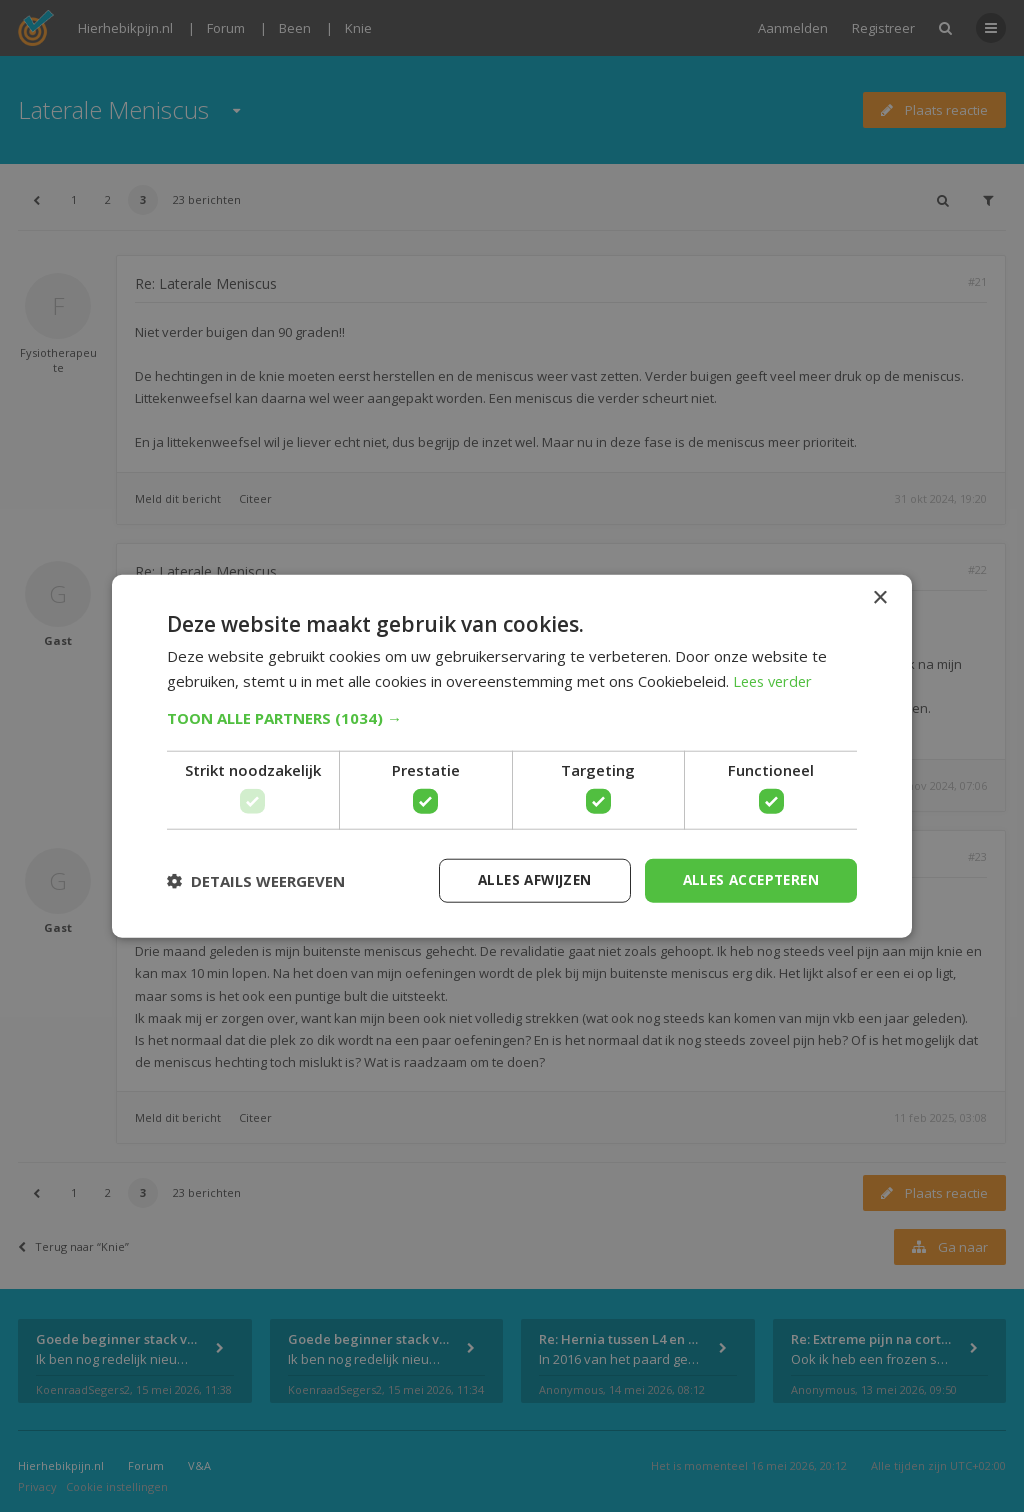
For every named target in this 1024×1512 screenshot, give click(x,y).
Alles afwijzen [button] (525, 879)
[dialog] (512, 756)
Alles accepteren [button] (747, 879)
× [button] (879, 597)
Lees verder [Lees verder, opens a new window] (775, 680)
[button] (512, 717)
